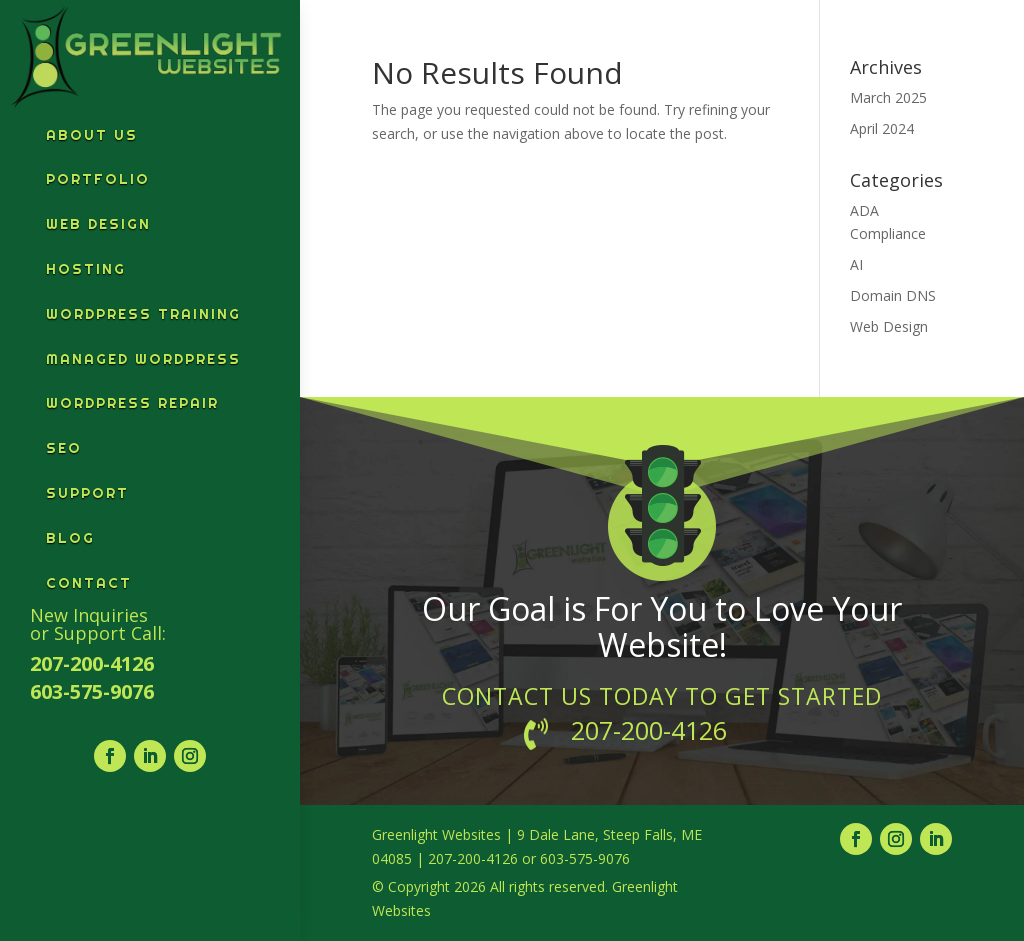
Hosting (86, 269)
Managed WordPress (143, 359)
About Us (92, 135)
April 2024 (882, 128)
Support (87, 493)
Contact (89, 583)
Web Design (98, 224)
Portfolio (98, 179)
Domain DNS (893, 295)
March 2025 (888, 97)
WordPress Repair (132, 403)
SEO (64, 448)
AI (856, 264)
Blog (70, 538)
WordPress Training (143, 314)
